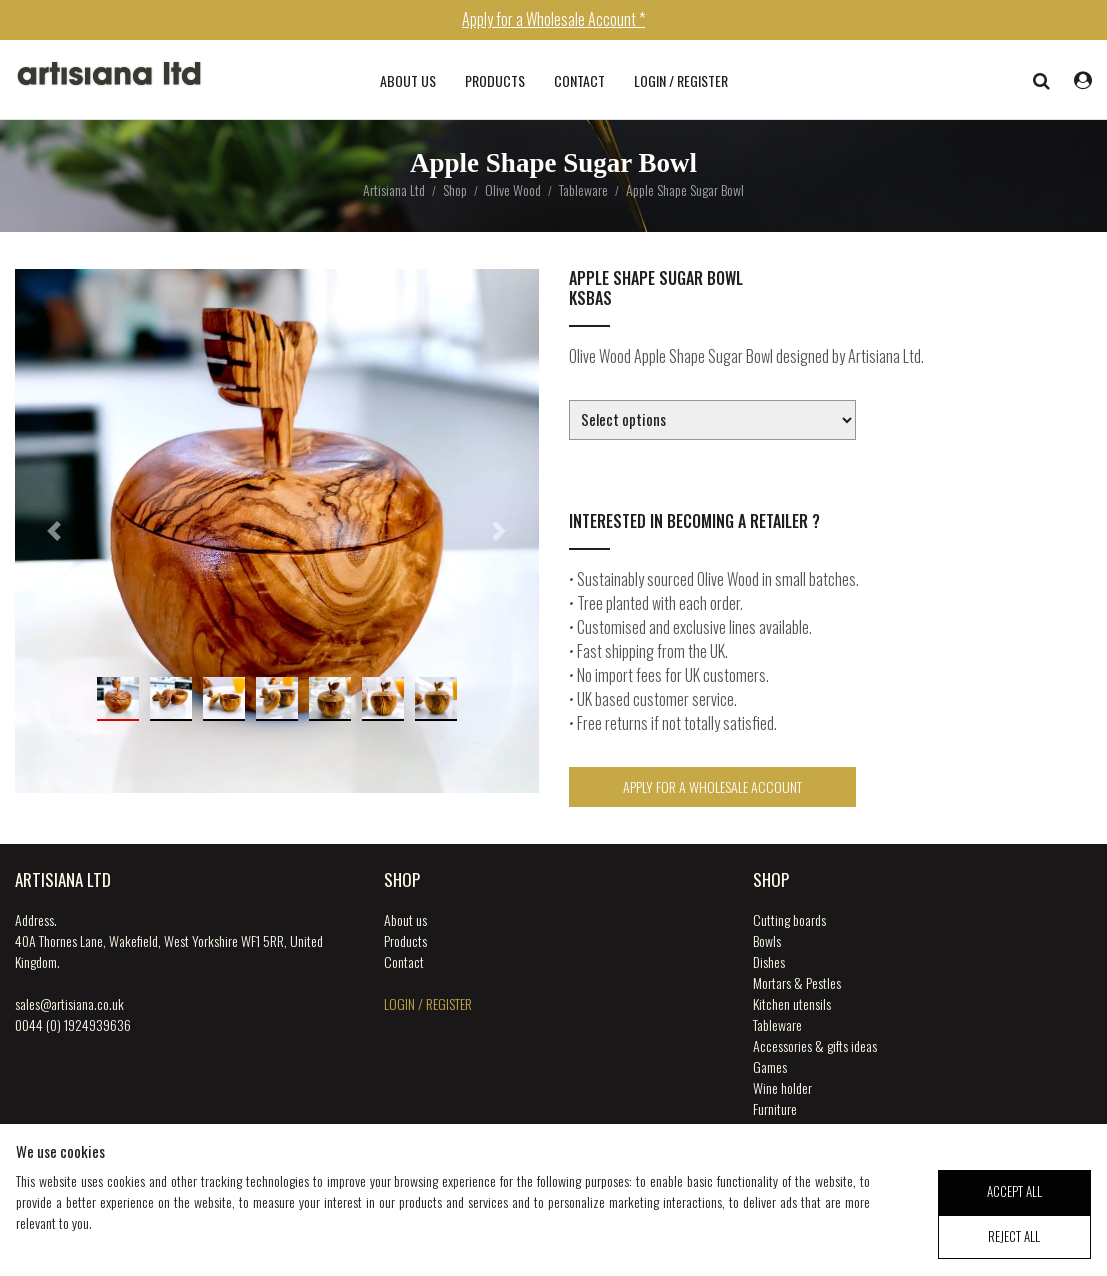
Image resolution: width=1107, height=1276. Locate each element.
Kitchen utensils (792, 1003)
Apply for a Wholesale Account (712, 786)
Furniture (775, 1108)
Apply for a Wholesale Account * (553, 19)
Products (495, 80)
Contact (579, 80)
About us (408, 80)
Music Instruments (798, 1129)
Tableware (777, 1024)
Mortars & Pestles (797, 982)
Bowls (767, 940)
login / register (681, 80)
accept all (1014, 1212)
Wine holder (782, 1087)
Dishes (769, 961)
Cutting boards (789, 919)
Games (770, 1066)
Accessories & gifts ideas (815, 1045)
